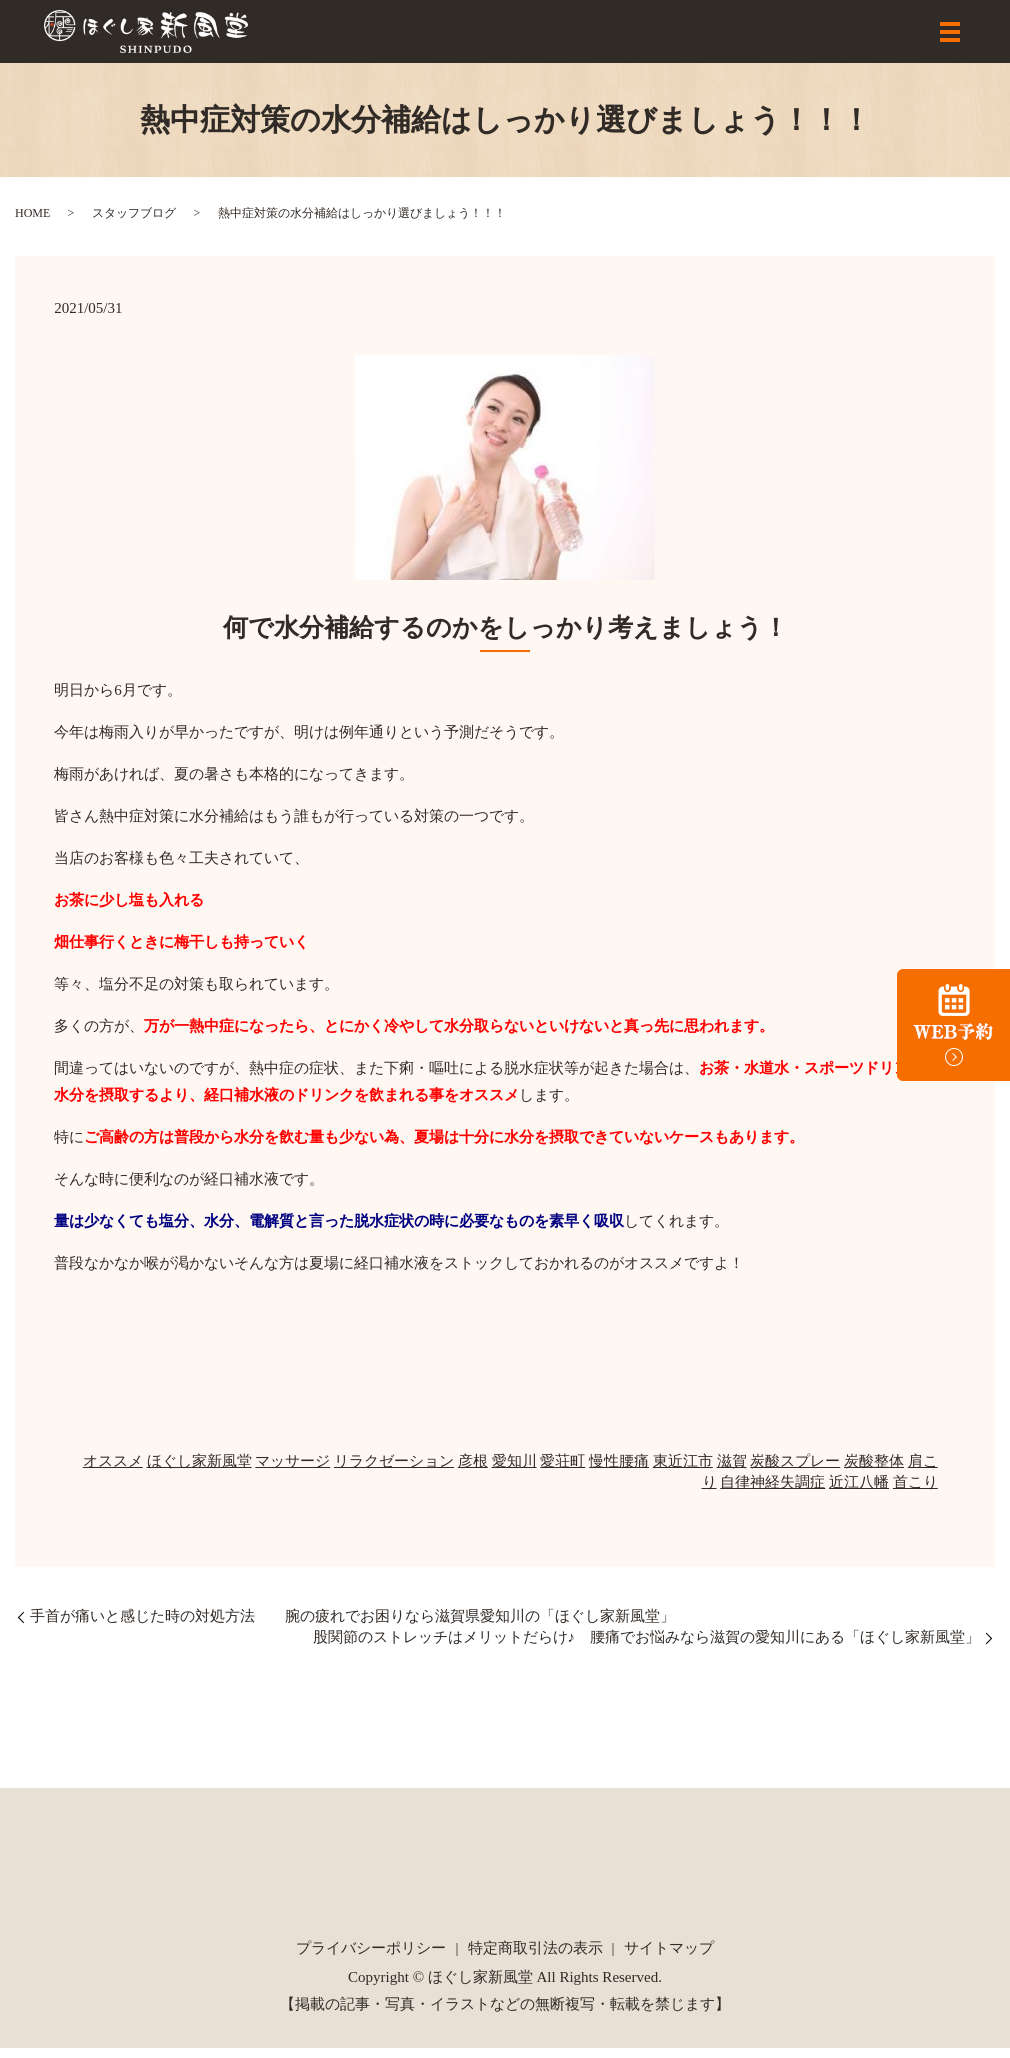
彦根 (473, 1471)
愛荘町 (562, 1471)
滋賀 (732, 1471)
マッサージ (292, 1471)
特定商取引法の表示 (535, 1958)
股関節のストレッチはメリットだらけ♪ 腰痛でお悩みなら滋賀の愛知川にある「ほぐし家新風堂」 (647, 1647)
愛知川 (514, 1471)
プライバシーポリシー (371, 1958)
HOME (32, 223)
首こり (915, 1492)
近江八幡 (859, 1492)
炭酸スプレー (795, 1471)
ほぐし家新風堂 (199, 1471)
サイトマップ (669, 1958)
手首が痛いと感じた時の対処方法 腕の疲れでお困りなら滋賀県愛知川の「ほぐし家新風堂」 (352, 1626)
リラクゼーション (394, 1471)
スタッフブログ (134, 223)
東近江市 (683, 1471)
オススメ (113, 1471)
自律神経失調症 (772, 1492)
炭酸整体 (874, 1471)
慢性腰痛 (619, 1471)
